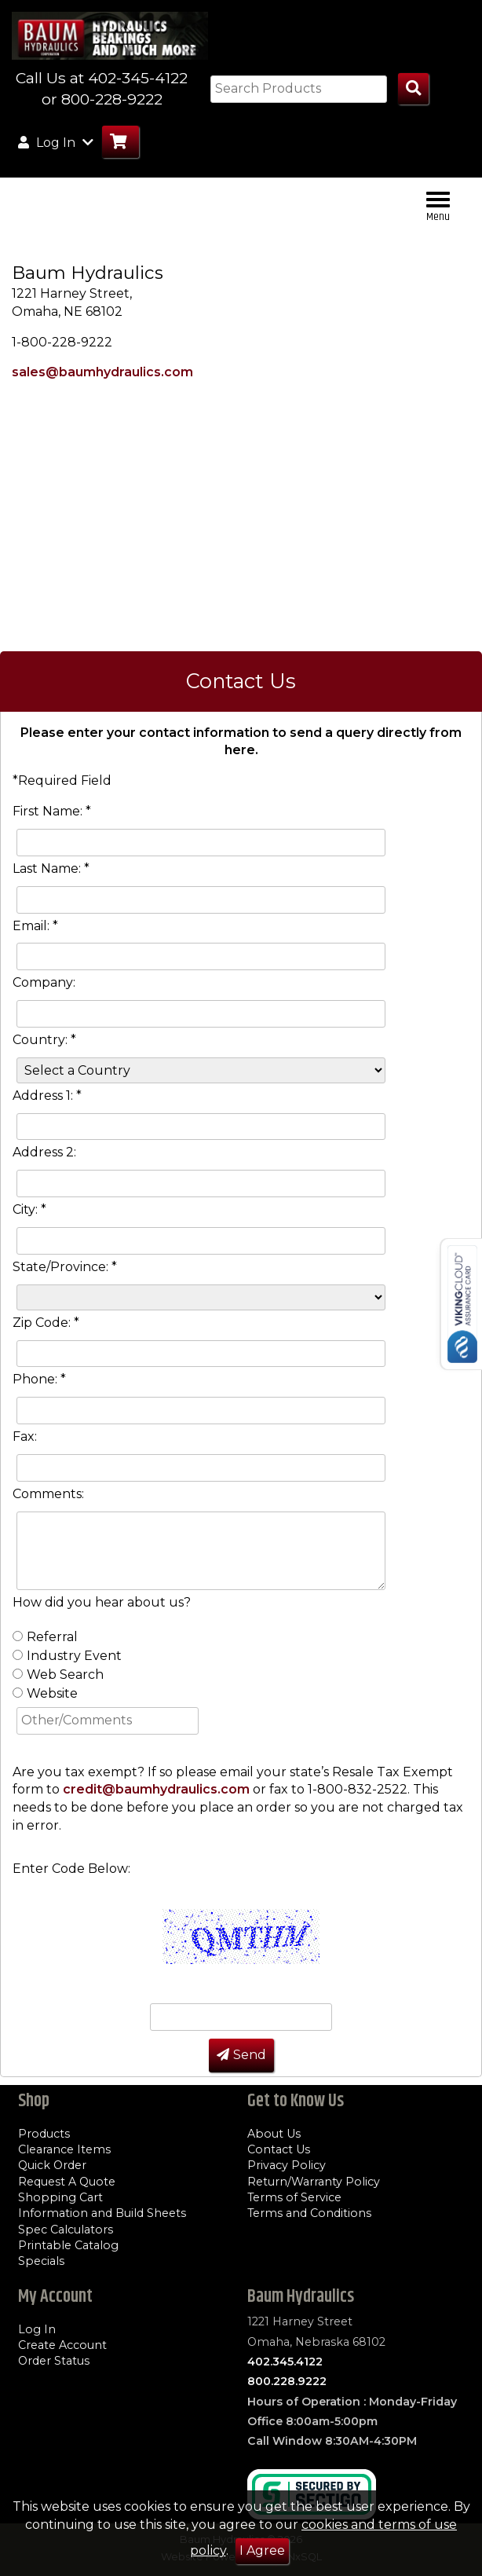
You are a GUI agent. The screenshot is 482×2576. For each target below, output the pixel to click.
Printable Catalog (68, 2245)
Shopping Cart (60, 2197)
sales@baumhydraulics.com (102, 372)
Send (241, 2054)
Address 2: (44, 1152)
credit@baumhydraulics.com (156, 1789)
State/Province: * (65, 1266)
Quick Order (52, 2165)
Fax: (25, 1436)
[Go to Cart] (120, 142)
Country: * (44, 1039)
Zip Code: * (46, 1322)
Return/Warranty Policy (313, 2182)
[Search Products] (413, 89)
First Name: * (52, 811)
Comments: (48, 1493)
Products (44, 2134)
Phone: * (39, 1379)
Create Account (62, 2345)
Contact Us (278, 2149)
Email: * (35, 925)
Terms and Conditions (309, 2213)
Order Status (53, 2361)
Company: (44, 982)
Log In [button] (55, 142)
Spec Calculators (65, 2229)
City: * (29, 1209)
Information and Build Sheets (102, 2213)
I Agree (262, 2550)
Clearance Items (64, 2149)
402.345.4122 (285, 2361)
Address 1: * (47, 1095)
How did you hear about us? (102, 1602)
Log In (37, 2329)
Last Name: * (51, 868)
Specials (41, 2261)
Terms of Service (294, 2197)
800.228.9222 (287, 2381)
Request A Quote (66, 2182)
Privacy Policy (286, 2165)
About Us (274, 2134)
